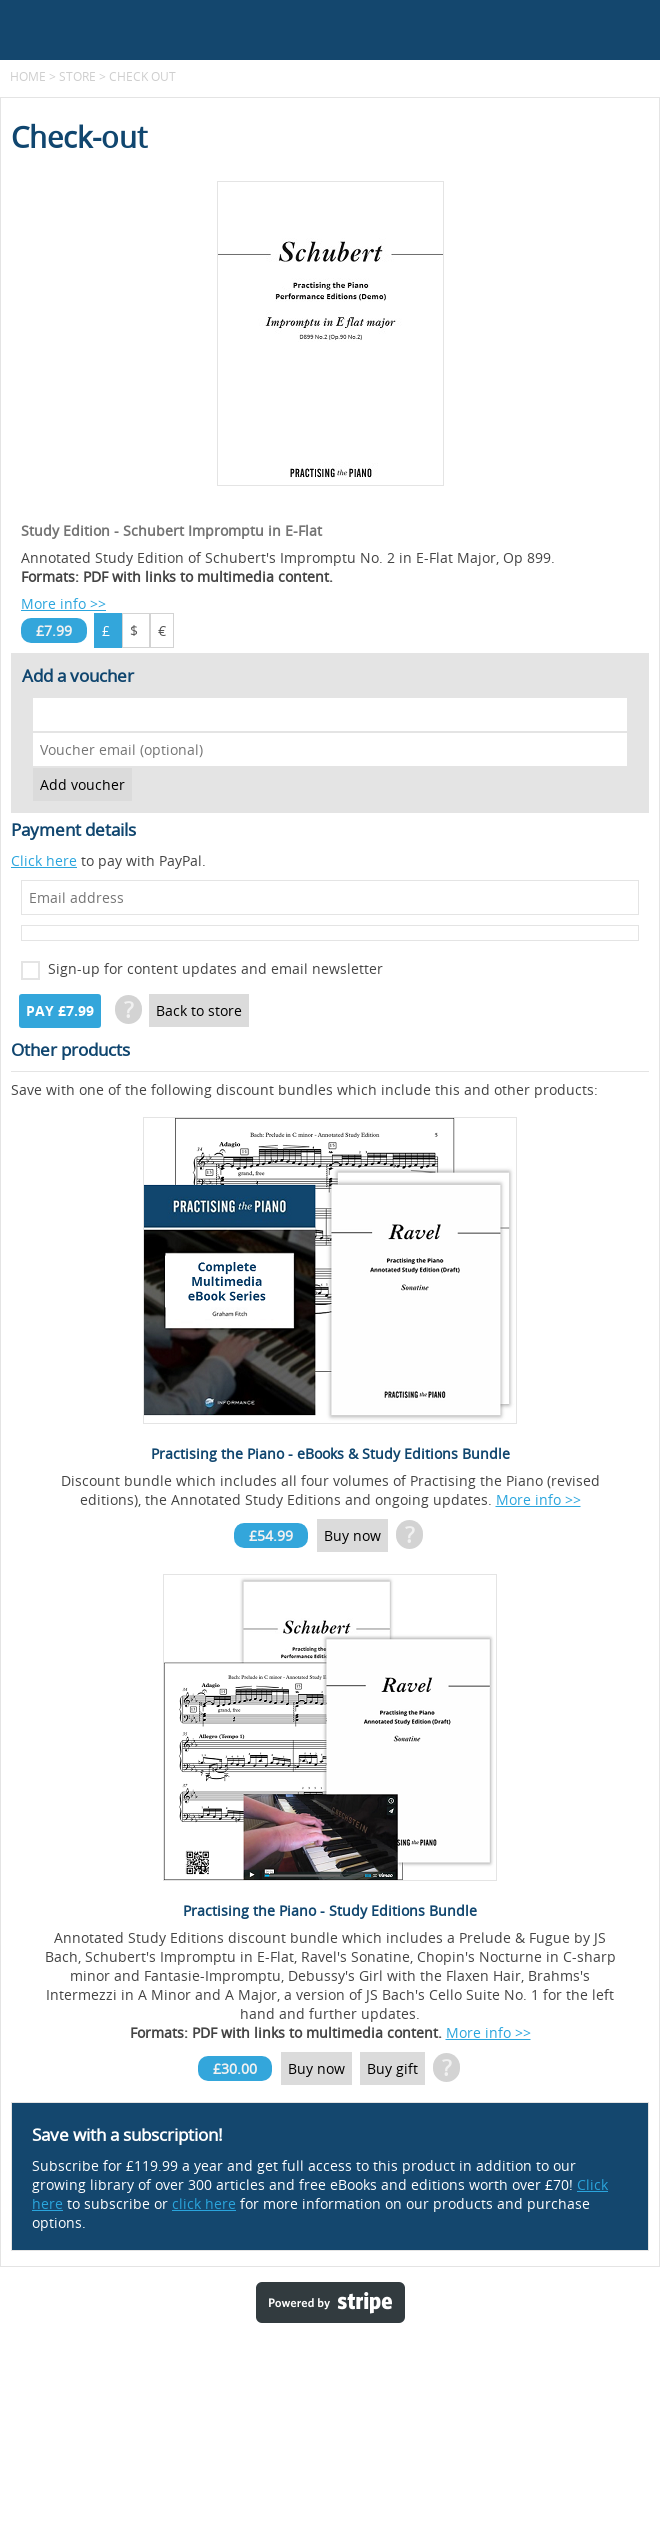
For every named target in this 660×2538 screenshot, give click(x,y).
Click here (44, 860)
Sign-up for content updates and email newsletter (215, 968)
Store (77, 76)
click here (204, 2203)
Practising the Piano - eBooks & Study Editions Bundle (330, 1453)
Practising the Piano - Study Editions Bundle (330, 1910)
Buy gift (392, 2068)
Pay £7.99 (60, 1011)
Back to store (199, 1010)
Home (28, 76)
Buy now (352, 1535)
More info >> (63, 603)
